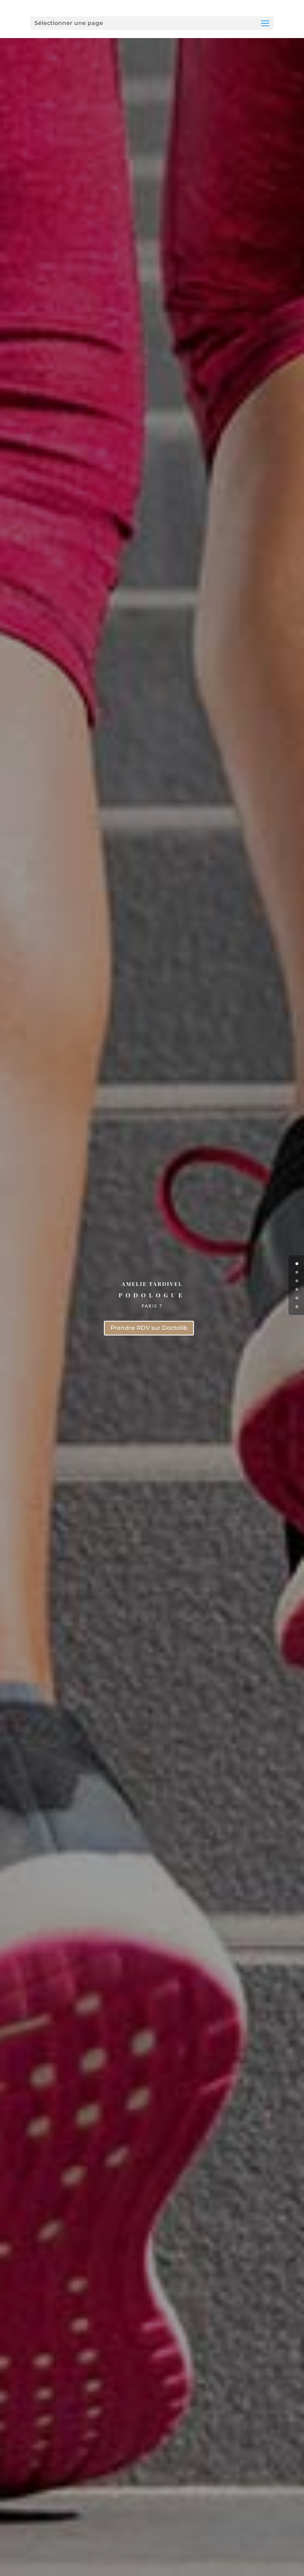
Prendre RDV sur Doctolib (148, 1327)
